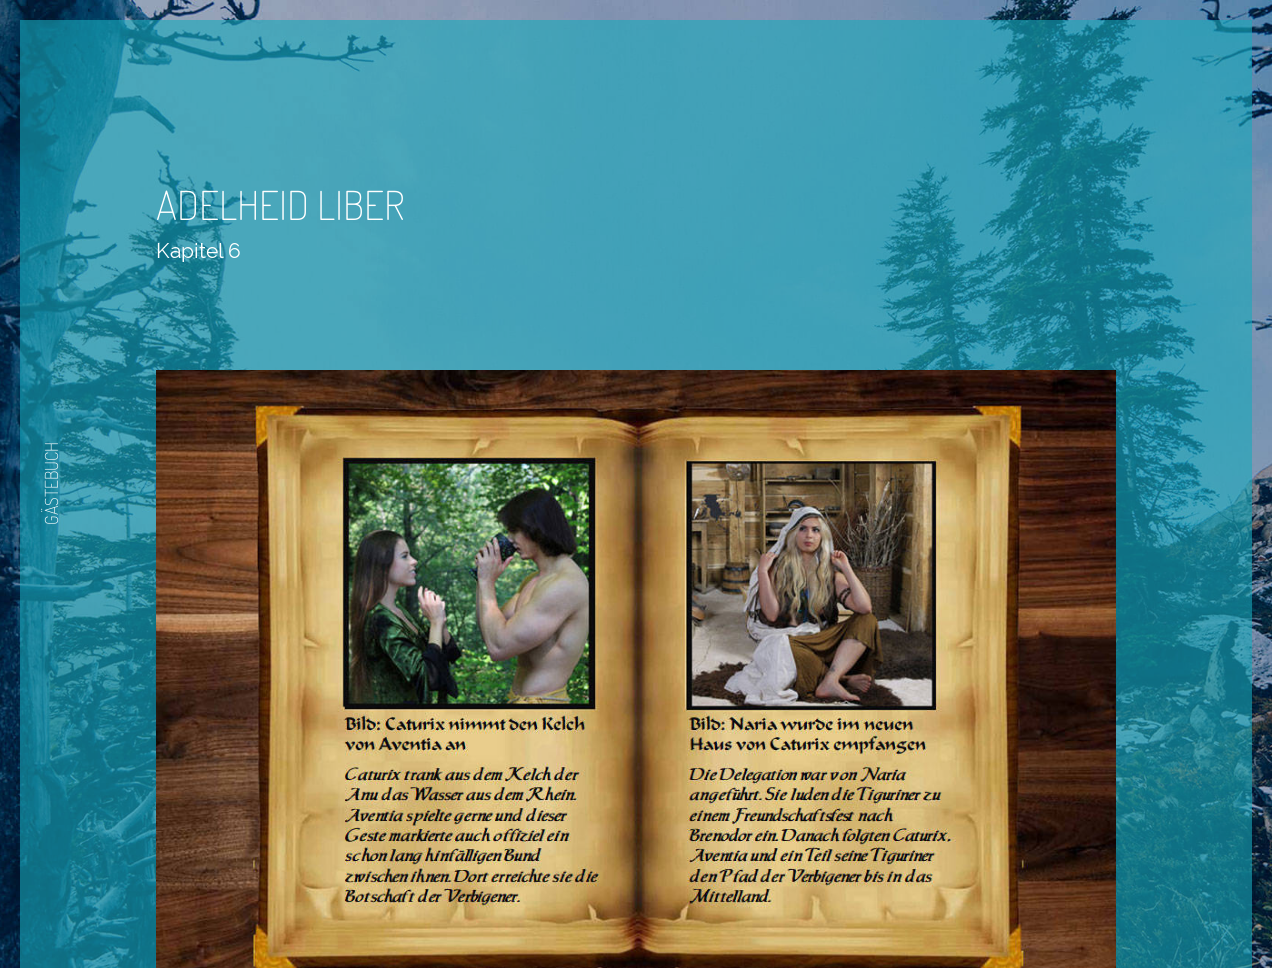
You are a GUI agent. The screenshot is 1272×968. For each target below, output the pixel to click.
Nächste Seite (692, 910)
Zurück (577, 910)
